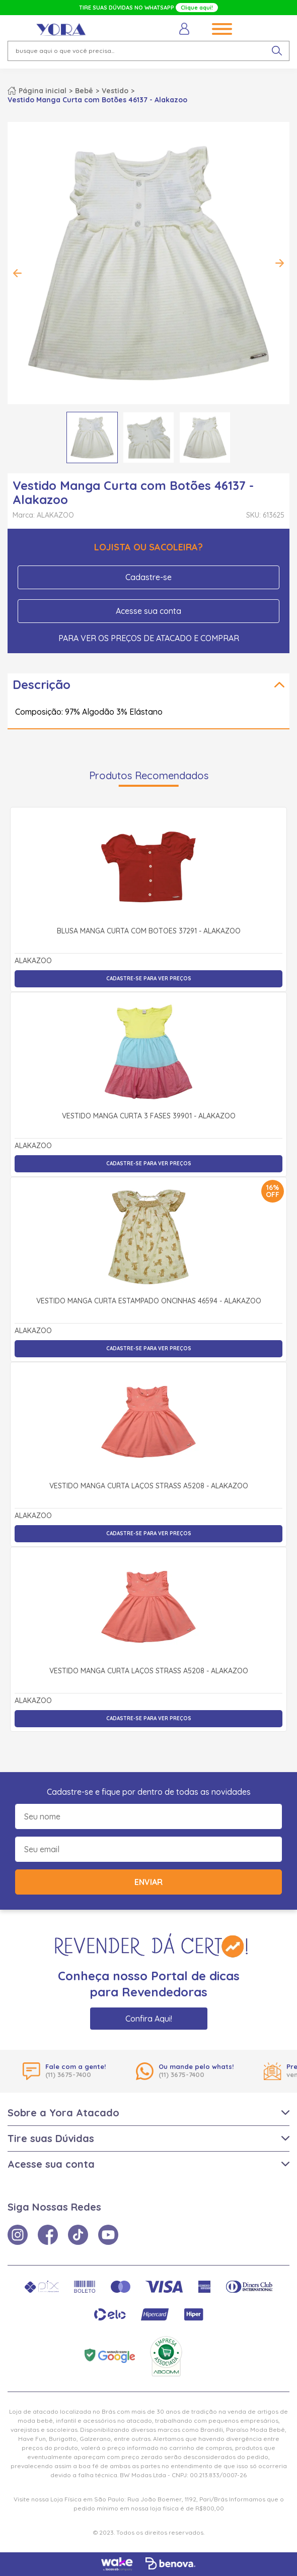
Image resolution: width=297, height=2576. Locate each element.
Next (279, 263)
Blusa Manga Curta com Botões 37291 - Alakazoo (149, 931)
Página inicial (42, 90)
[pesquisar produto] (277, 51)
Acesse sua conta (148, 611)
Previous (18, 273)
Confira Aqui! (148, 2019)
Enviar (148, 1882)
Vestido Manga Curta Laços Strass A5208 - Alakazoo (148, 1486)
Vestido (115, 90)
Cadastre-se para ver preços (148, 978)
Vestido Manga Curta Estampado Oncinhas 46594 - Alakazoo (148, 1301)
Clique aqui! (197, 7)
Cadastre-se (148, 577)
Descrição (41, 684)
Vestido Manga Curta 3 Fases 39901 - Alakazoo (149, 1116)
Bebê (84, 90)
